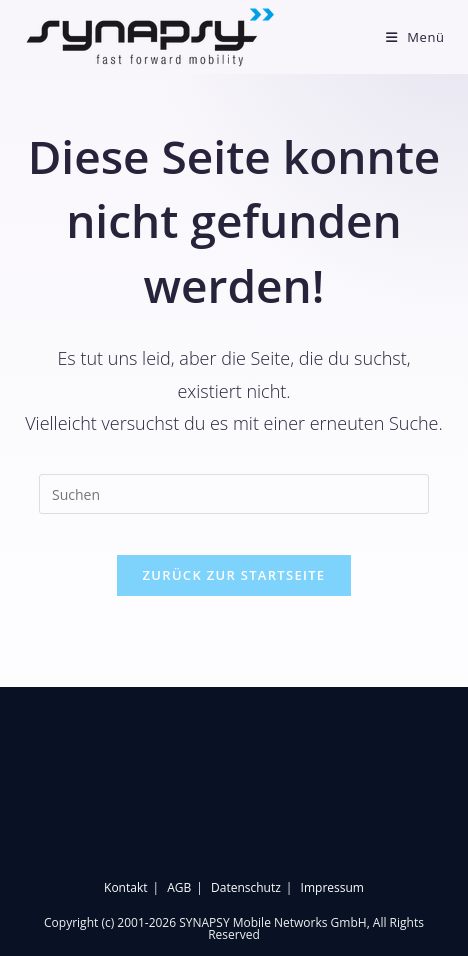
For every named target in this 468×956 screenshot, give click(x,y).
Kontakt (125, 887)
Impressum (332, 887)
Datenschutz (246, 887)
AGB (179, 887)
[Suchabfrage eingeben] (234, 494)
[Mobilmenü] (415, 37)
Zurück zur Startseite (234, 575)
